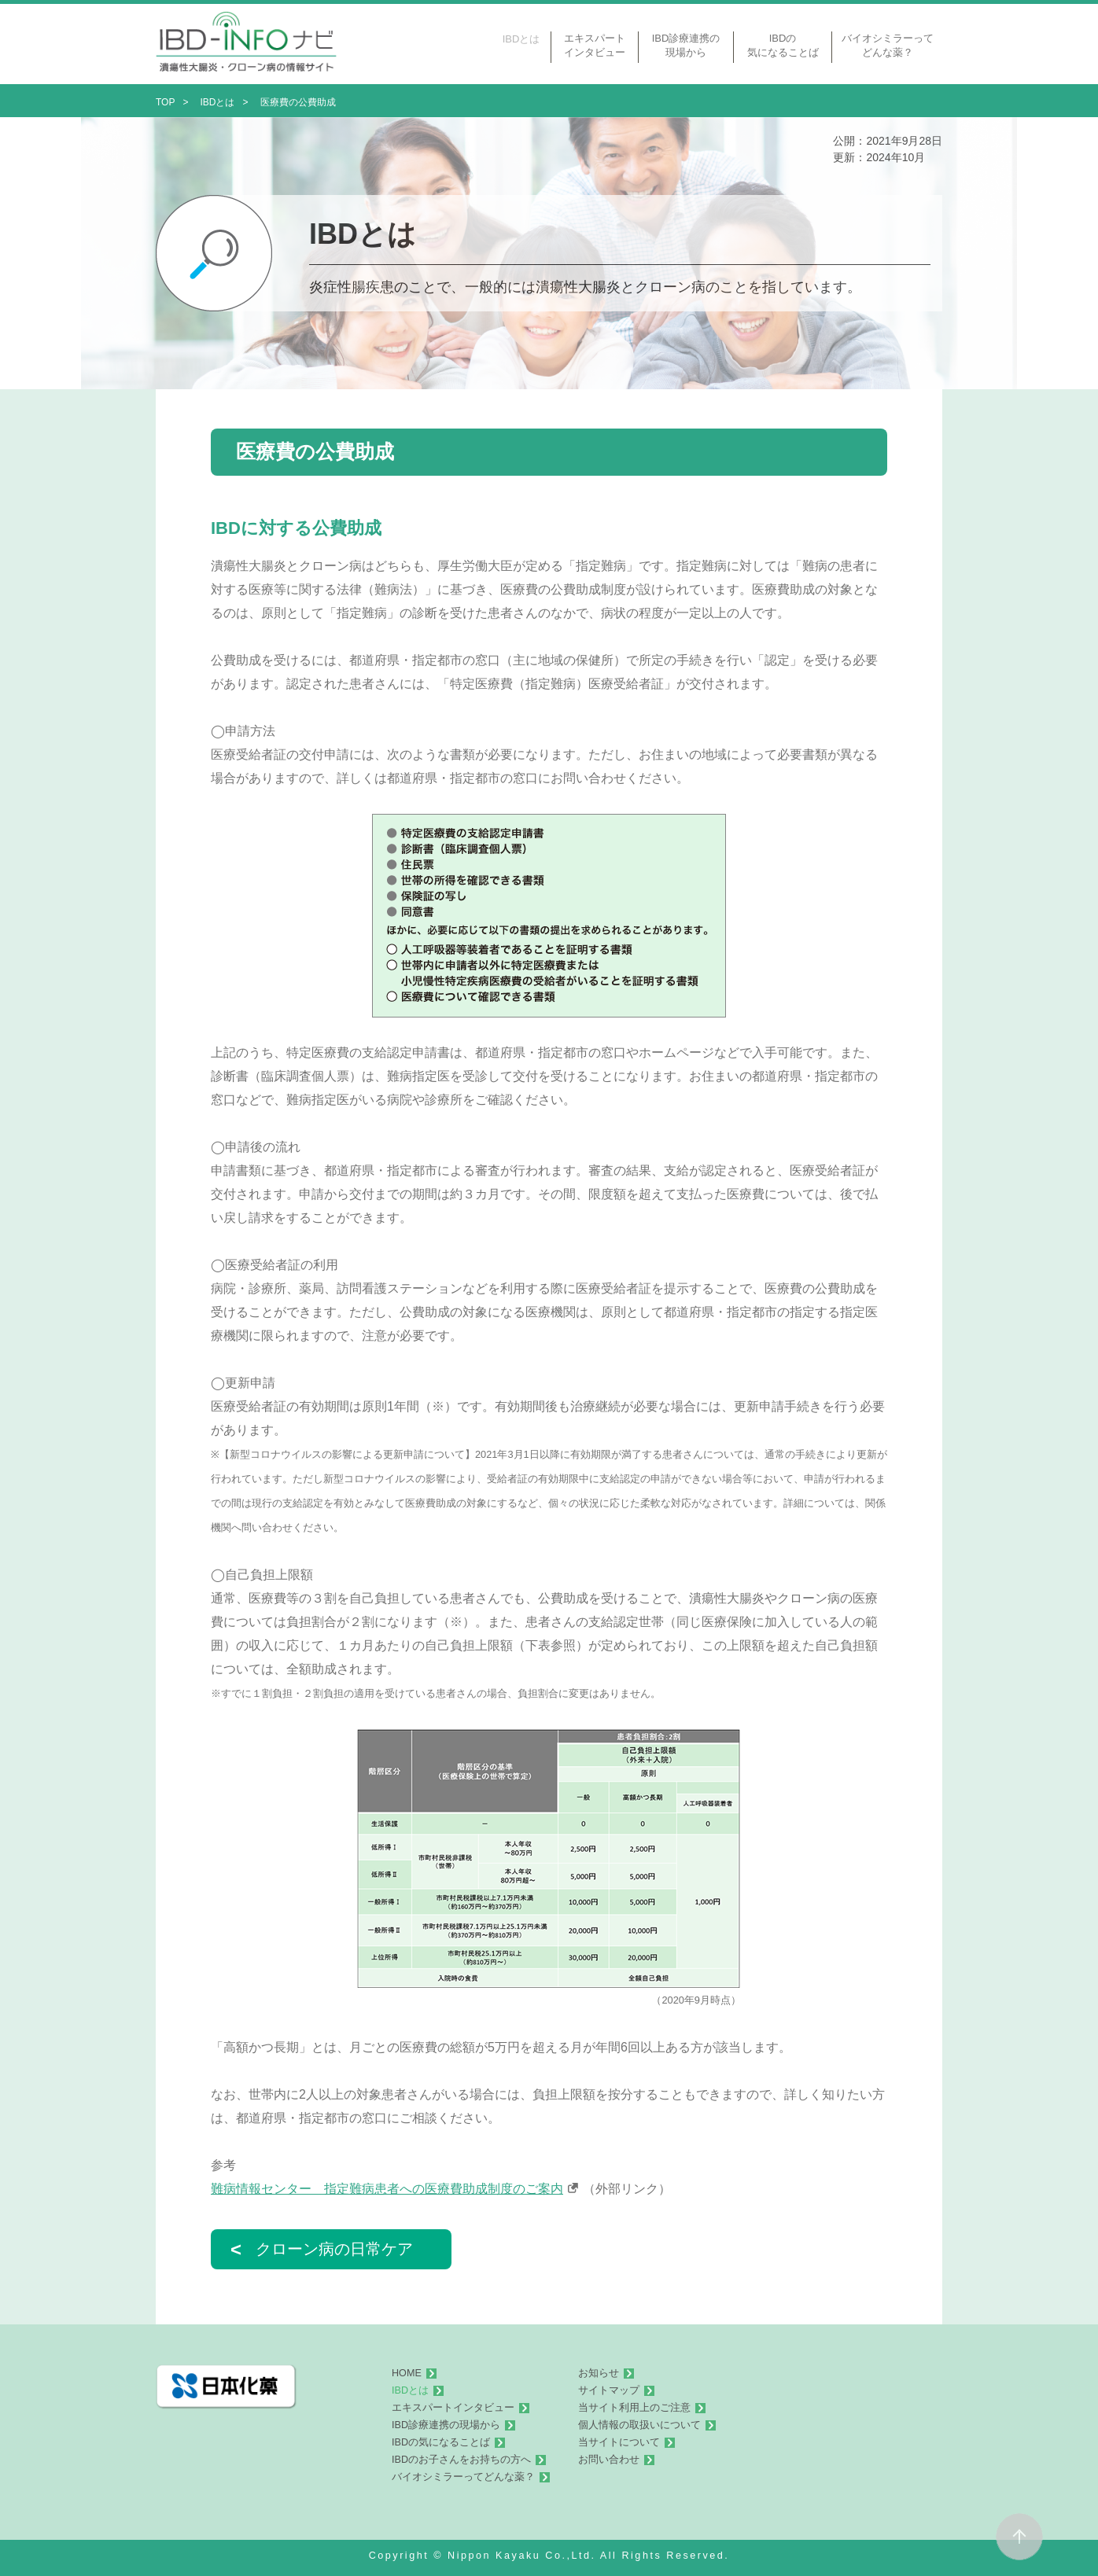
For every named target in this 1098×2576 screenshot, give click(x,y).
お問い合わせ (608, 2459)
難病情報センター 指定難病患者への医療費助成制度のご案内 (387, 2188)
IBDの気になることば (441, 2442)
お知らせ (598, 2373)
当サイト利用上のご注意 (634, 2407)
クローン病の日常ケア (321, 2249)
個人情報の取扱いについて (639, 2425)
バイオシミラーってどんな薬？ (463, 2476)
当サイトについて (619, 2442)
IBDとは (410, 2390)
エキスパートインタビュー (453, 2407)
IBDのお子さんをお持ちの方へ (461, 2459)
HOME (407, 2373)
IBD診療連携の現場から (446, 2425)
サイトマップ (608, 2390)
